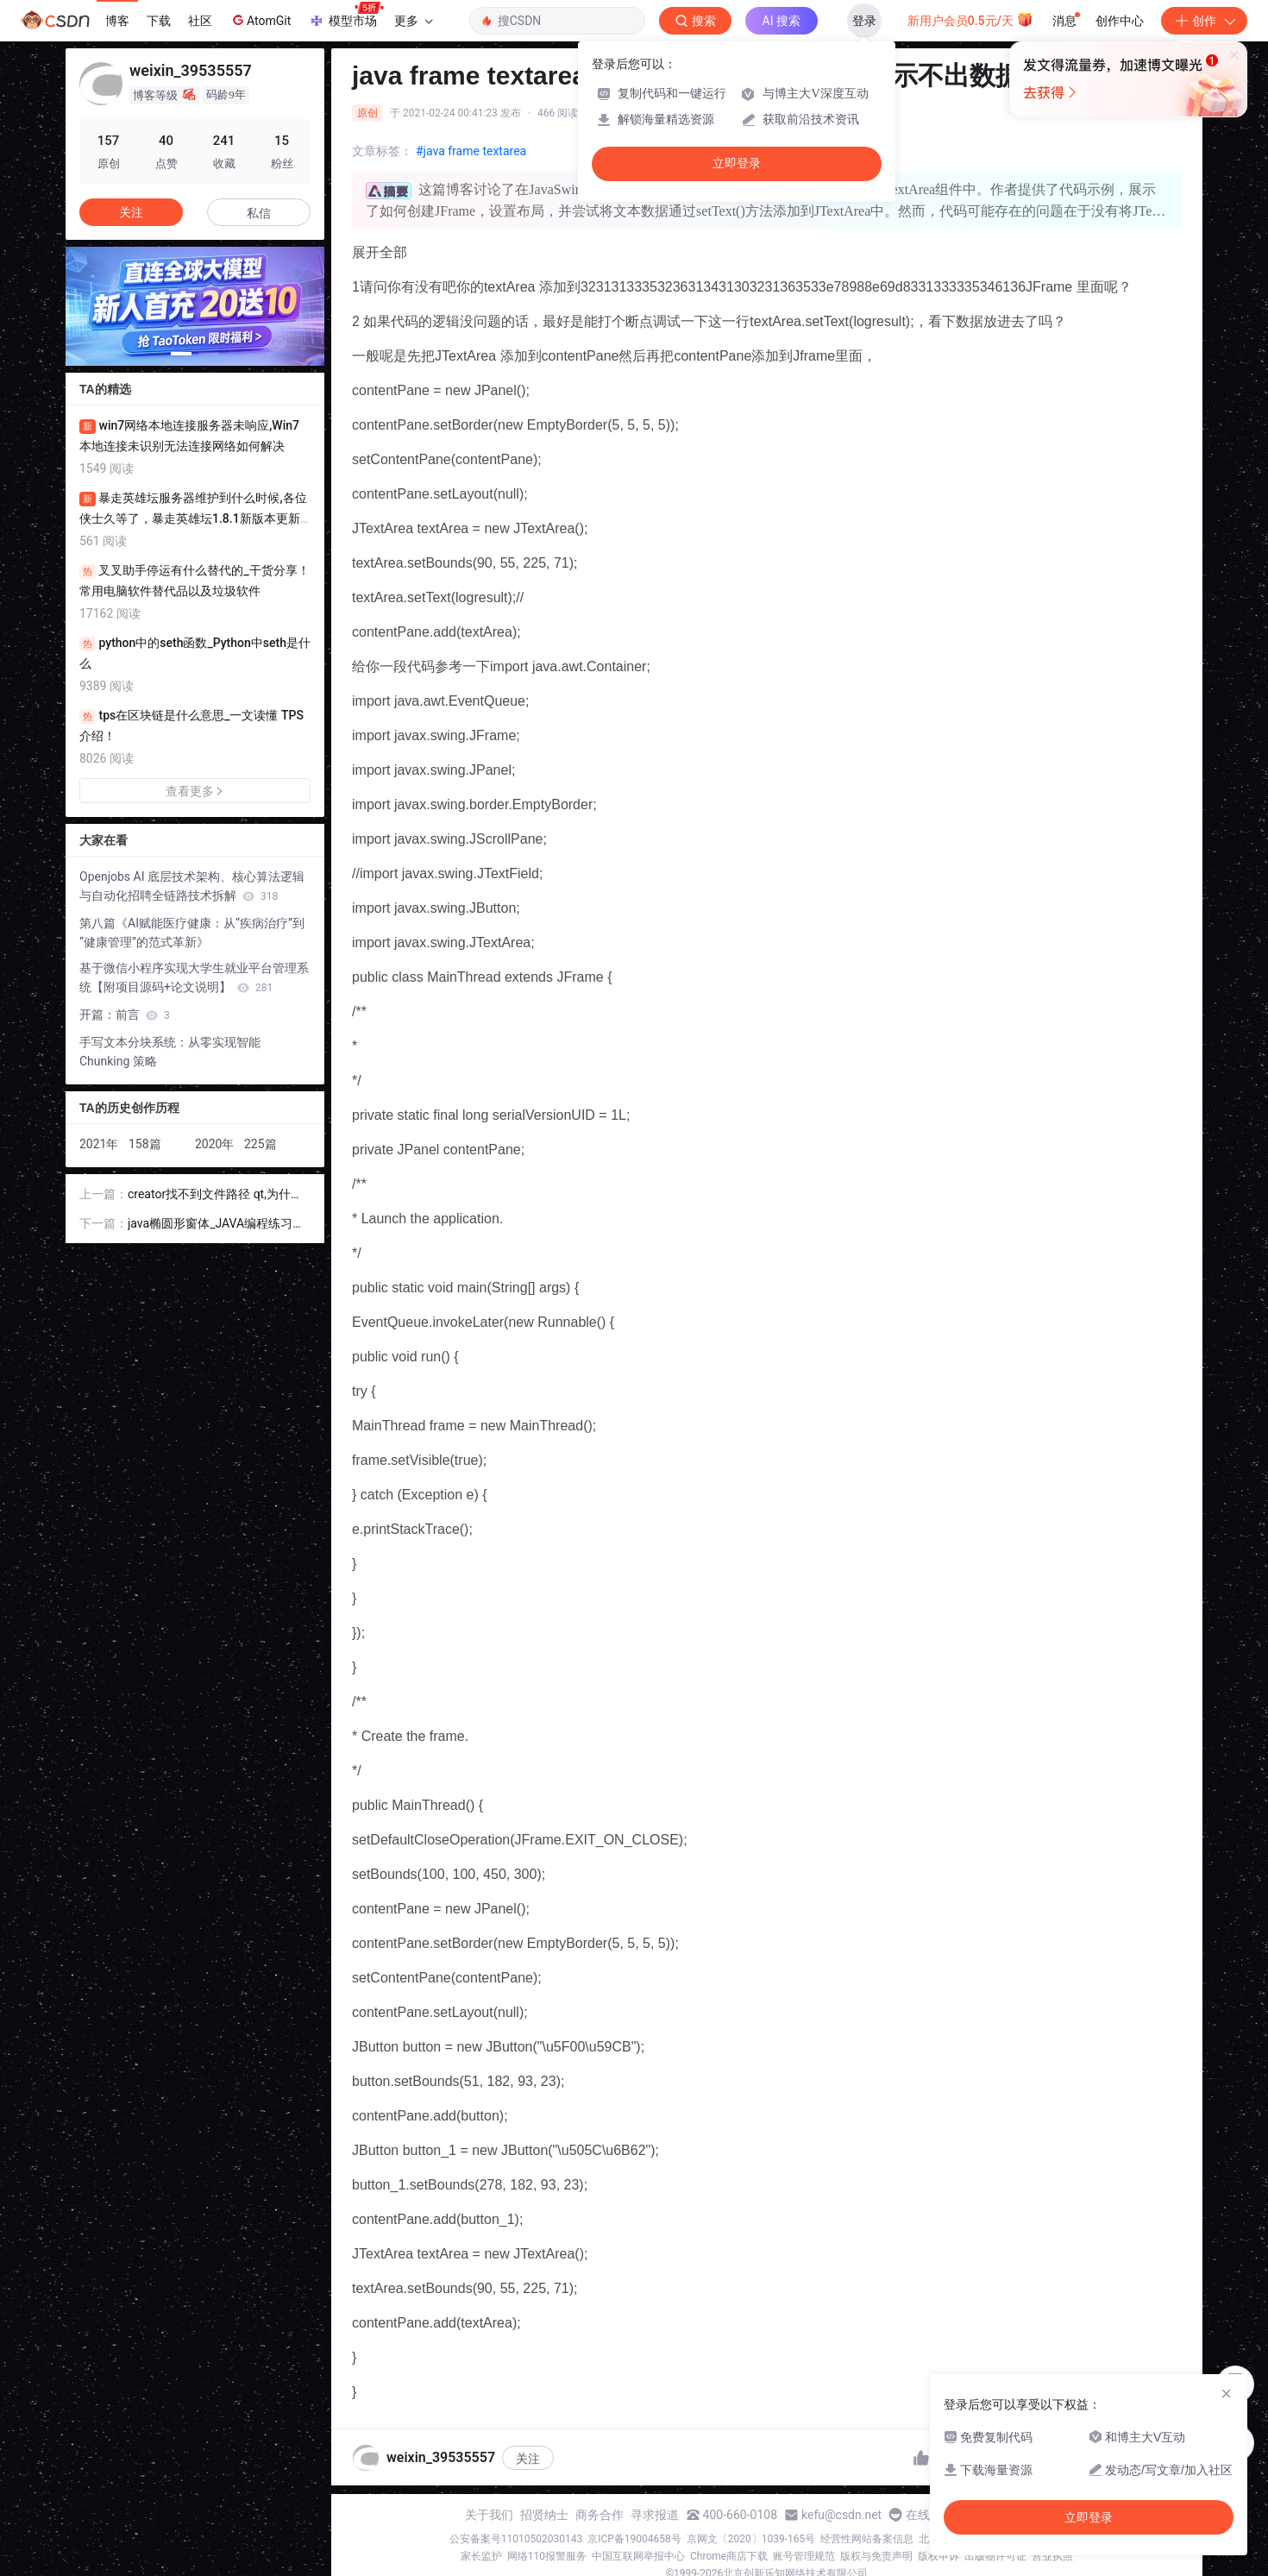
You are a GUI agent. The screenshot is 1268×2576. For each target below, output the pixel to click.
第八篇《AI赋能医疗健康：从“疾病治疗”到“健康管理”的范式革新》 (191, 932)
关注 (528, 2459)
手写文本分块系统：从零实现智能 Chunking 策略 (170, 1051)
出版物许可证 (995, 2556)
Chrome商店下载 (729, 2556)
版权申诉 (938, 2556)
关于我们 (489, 2515)
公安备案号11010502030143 (515, 2539)
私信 (259, 213)
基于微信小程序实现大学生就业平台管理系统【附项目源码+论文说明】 (194, 977)
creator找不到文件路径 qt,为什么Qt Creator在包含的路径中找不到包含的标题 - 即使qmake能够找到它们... (217, 1195)
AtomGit (260, 20)
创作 (1204, 21)
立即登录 (736, 163)
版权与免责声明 (876, 2556)
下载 (159, 21)
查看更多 (195, 791)
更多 (413, 21)
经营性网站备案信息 (866, 2539)
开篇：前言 (124, 1014)
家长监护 (481, 2556)
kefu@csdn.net (841, 2515)
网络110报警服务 (547, 2556)
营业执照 (1052, 2556)
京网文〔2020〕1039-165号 (751, 2539)
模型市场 (346, 15)
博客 (117, 21)
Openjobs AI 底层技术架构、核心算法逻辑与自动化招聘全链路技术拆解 (191, 886)
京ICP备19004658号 (634, 2539)
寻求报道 (655, 2515)
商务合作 (599, 2515)
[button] (181, 353)
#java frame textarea (471, 151)
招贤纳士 (544, 2515)
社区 (200, 21)
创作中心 (1119, 21)
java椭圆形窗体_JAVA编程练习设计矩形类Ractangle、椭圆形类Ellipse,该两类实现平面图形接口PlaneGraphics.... (217, 1224)
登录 (864, 21)
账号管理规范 (804, 2556)
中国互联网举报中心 (638, 2556)
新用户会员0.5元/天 (970, 19)
